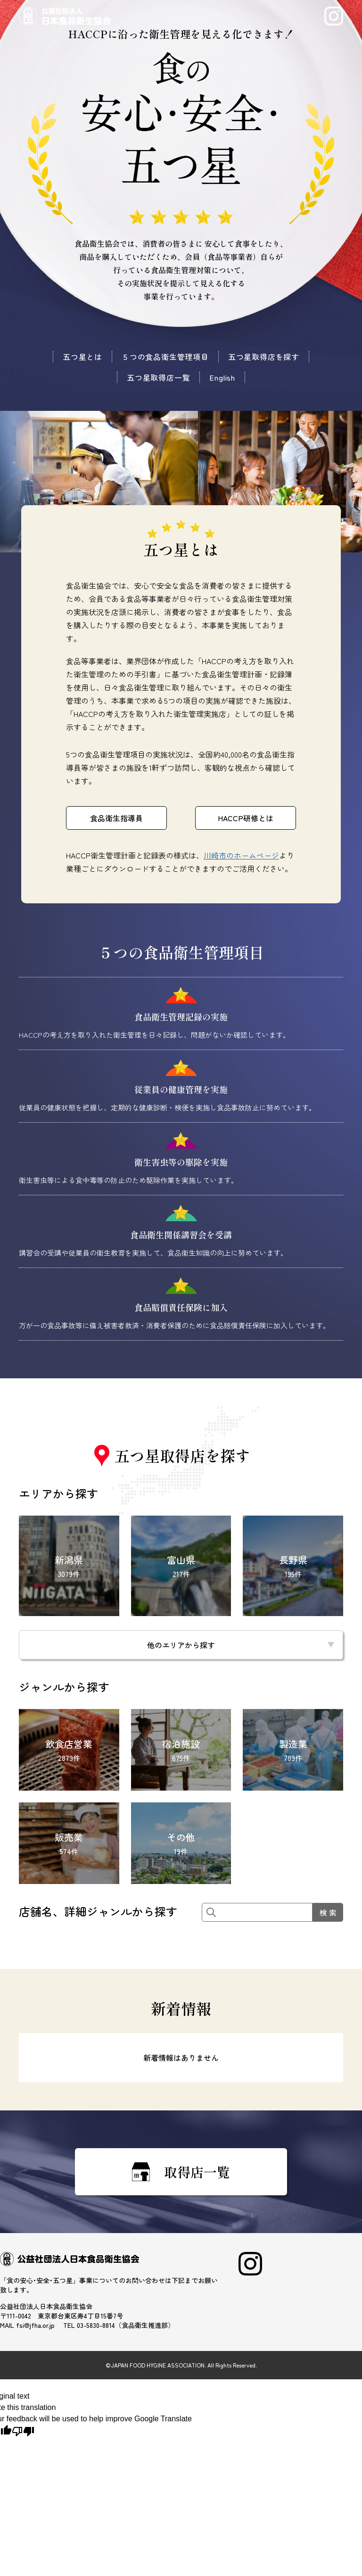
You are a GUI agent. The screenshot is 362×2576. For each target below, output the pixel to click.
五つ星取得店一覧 (158, 377)
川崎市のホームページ (241, 855)
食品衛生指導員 (116, 818)
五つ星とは (82, 356)
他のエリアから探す (181, 1645)
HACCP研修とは (245, 818)
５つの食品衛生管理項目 (165, 356)
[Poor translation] (23, 2430)
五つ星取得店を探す (263, 356)
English (222, 377)
